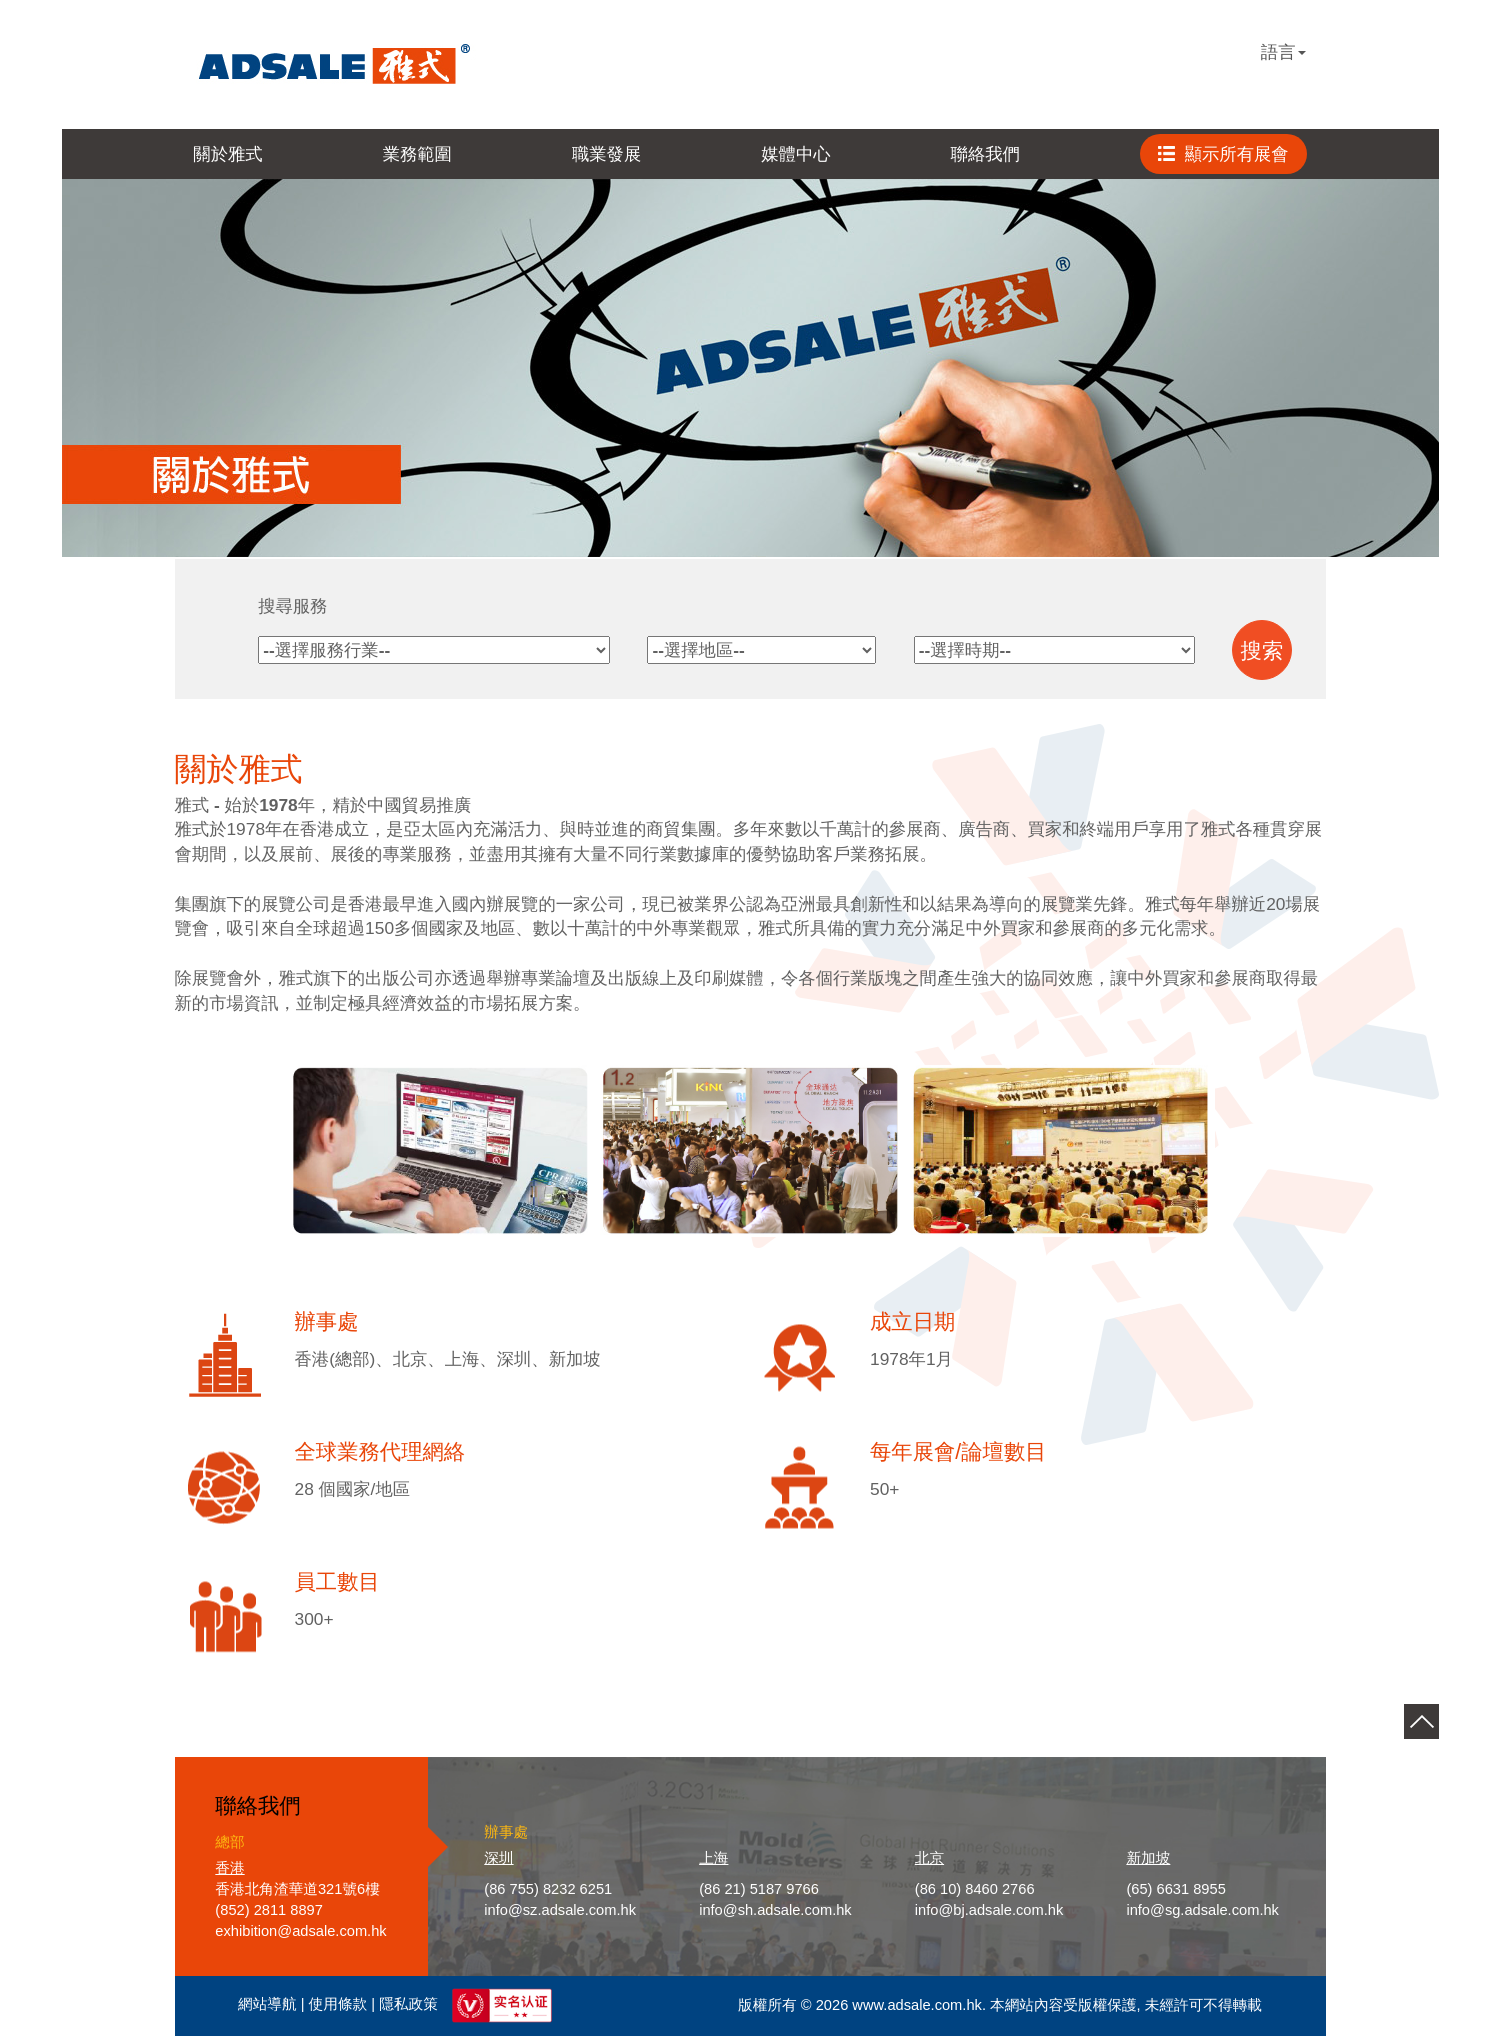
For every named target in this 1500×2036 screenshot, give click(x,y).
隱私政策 (408, 2005)
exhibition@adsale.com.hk (300, 1931)
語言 (1283, 52)
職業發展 (606, 154)
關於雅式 (227, 154)
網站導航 (267, 2005)
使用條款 (338, 2005)
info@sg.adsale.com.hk (1202, 1910)
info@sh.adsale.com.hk (775, 1910)
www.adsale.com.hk (917, 2005)
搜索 (1262, 651)
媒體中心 (795, 154)
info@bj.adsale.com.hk (989, 1910)
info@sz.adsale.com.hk (560, 1910)
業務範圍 (417, 154)
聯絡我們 (985, 154)
